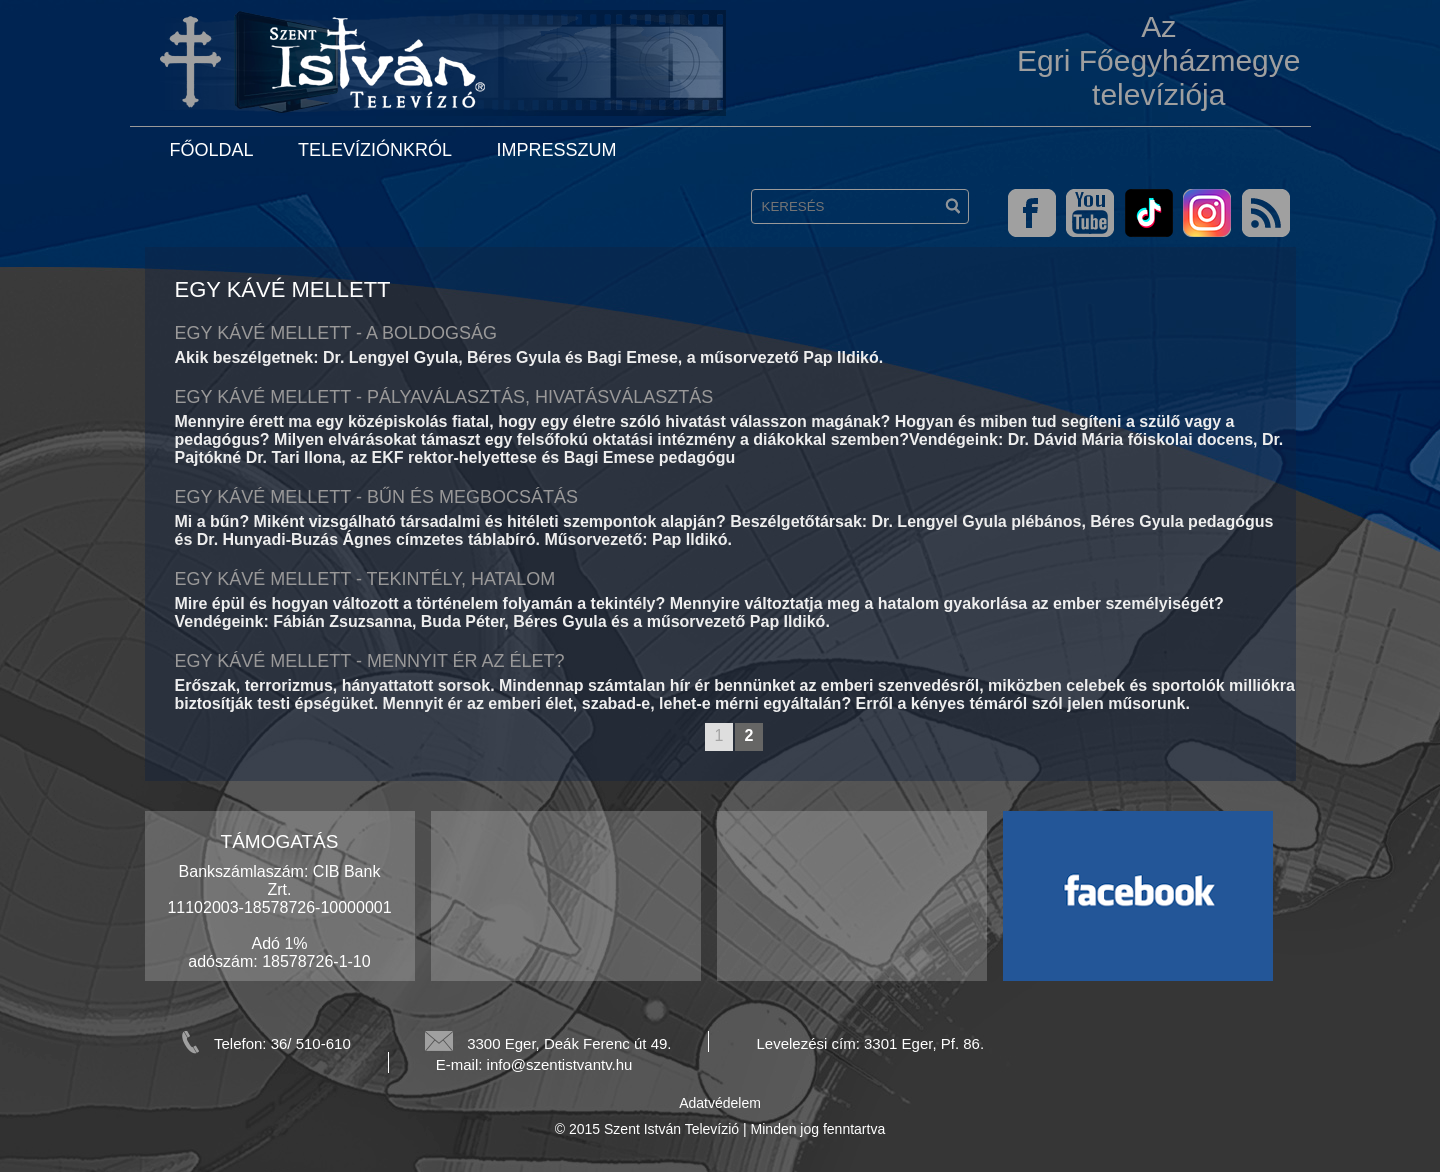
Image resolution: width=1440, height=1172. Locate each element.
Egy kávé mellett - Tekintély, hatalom (365, 579)
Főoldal (212, 150)
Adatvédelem (720, 1103)
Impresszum (556, 150)
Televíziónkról (375, 150)
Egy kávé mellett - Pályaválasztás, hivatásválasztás (444, 397)
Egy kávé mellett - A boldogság (336, 333)
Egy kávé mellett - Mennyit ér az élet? (370, 661)
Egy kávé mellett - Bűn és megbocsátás (376, 497)
